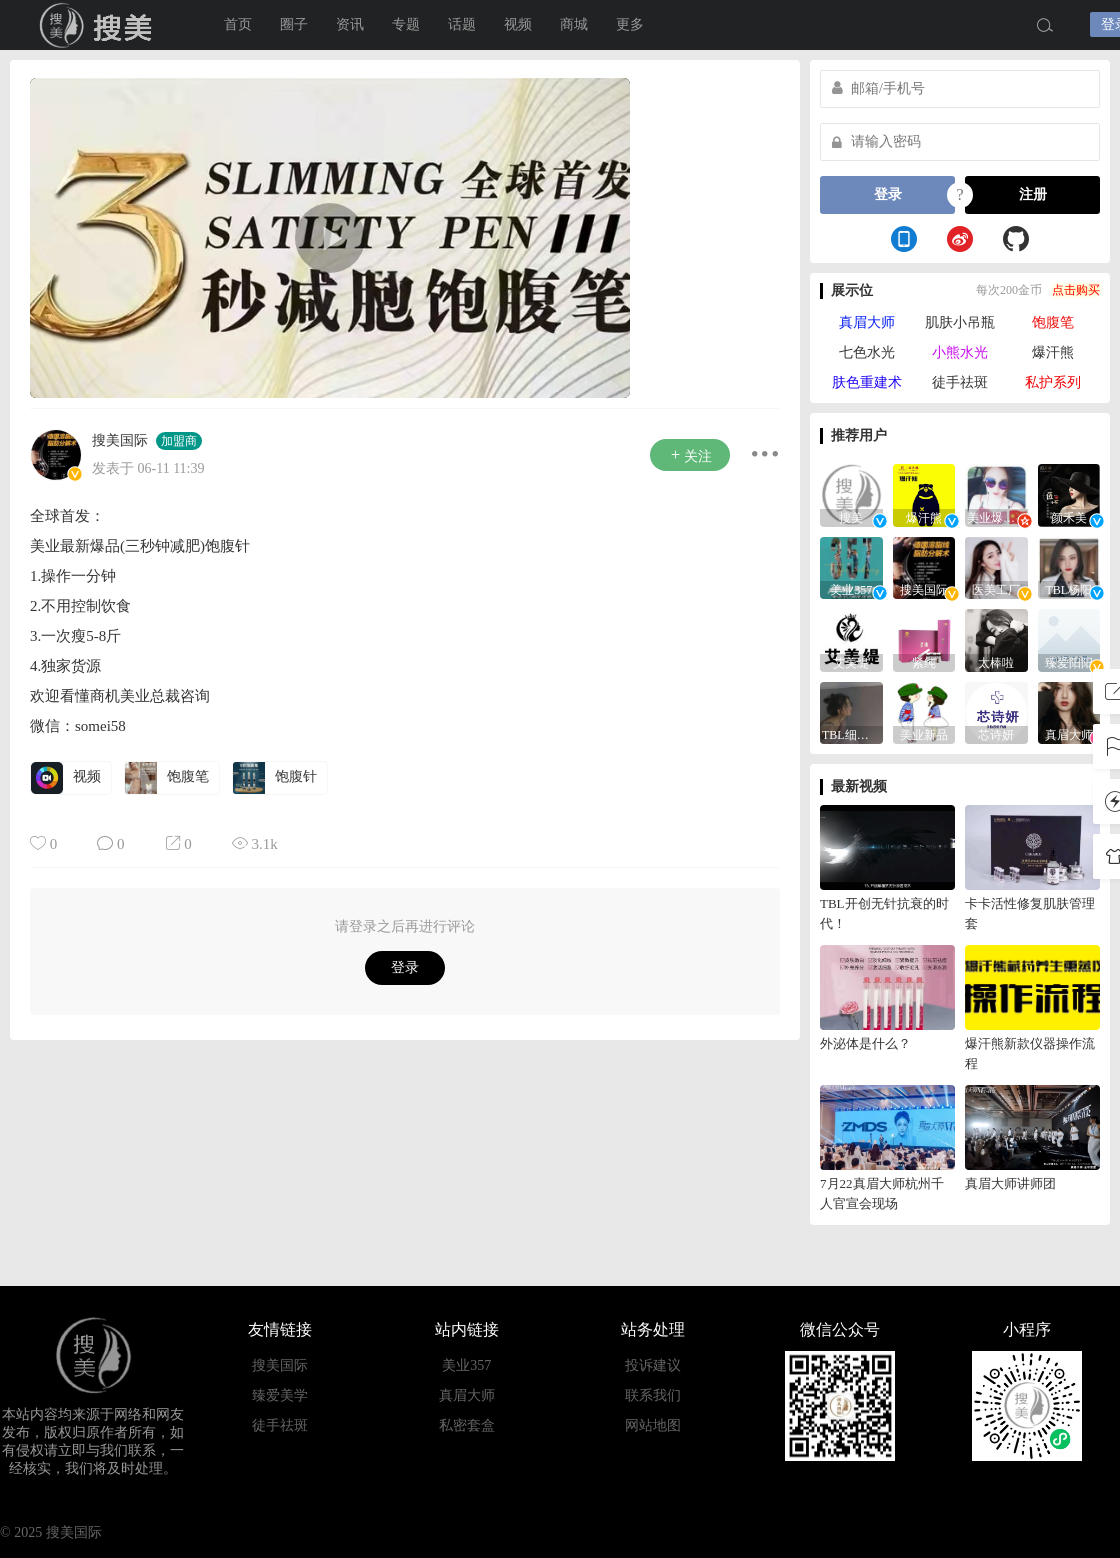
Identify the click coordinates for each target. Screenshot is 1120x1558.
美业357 (466, 1365)
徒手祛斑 (960, 382)
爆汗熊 (1053, 352)
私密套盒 (467, 1425)
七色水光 (867, 352)
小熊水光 (960, 352)
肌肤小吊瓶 (960, 322)
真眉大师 (867, 322)
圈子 (294, 24)
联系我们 (653, 1395)
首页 (238, 24)
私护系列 (1053, 382)
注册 (1033, 194)
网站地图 (653, 1425)
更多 (630, 24)
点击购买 (1076, 290)
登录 (405, 967)
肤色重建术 (867, 382)
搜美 (100, 25)
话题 (462, 24)
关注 (690, 455)
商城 (574, 24)
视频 (518, 24)
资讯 (350, 24)
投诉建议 (653, 1365)
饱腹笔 (1053, 322)
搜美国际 (120, 440)
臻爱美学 (280, 1395)
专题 (406, 24)
